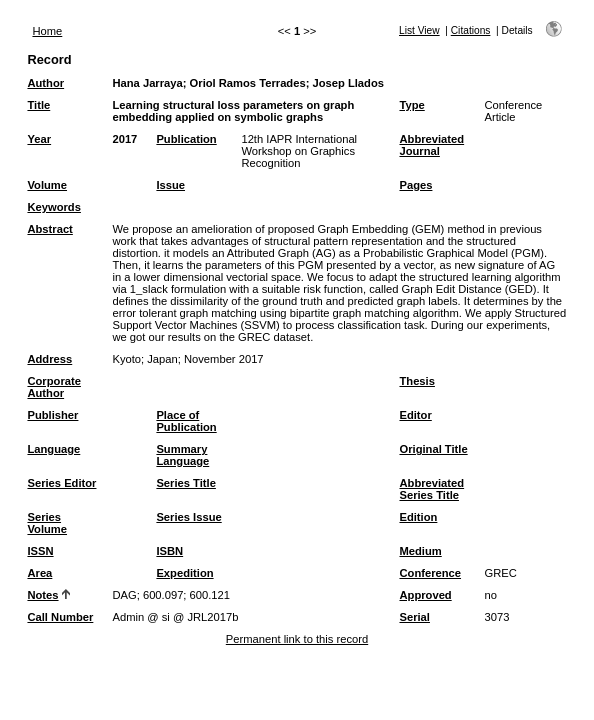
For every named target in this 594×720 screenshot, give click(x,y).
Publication (186, 139)
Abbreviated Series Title (431, 489)
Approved (425, 595)
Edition (418, 517)
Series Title (186, 483)
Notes (42, 595)
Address (49, 359)
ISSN (40, 551)
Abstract (49, 229)
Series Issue (188, 517)
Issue (170, 185)
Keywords (53, 207)
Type (411, 105)
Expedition (184, 573)
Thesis (416, 381)
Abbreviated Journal (431, 145)
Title (38, 105)
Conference (430, 573)
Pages (415, 185)
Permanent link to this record (297, 639)
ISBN (169, 551)
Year (39, 139)
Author (45, 83)
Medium (420, 551)
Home (47, 31)
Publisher (52, 415)
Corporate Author (53, 387)
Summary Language (182, 455)
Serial (414, 617)
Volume (47, 185)
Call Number (60, 617)
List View (419, 30)
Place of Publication (186, 421)
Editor (415, 415)
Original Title (433, 449)
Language (53, 449)
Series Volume (47, 523)
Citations (471, 30)
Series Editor (61, 483)
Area (39, 573)
